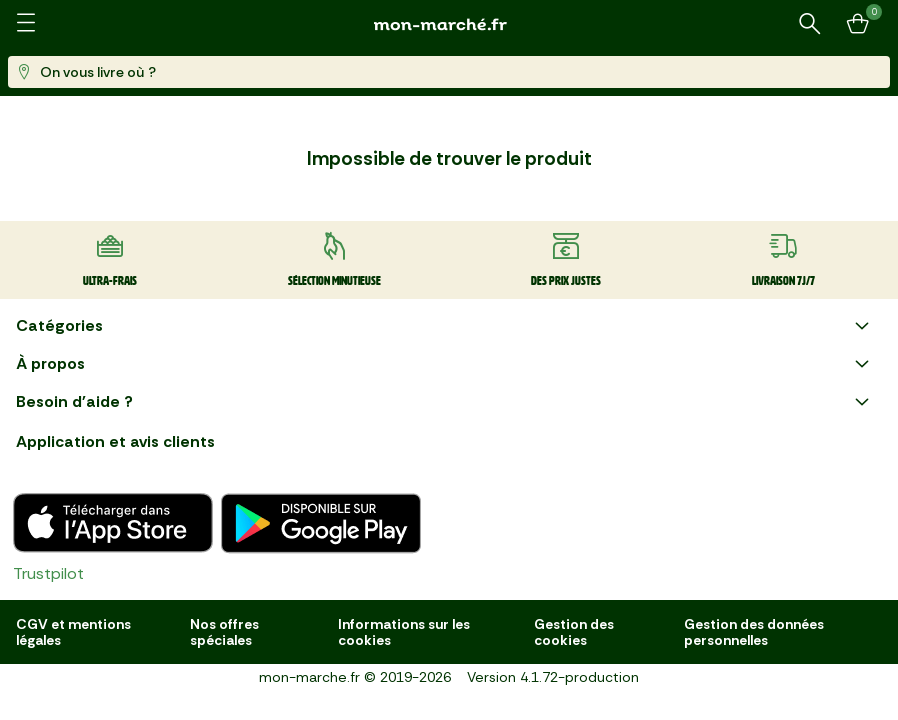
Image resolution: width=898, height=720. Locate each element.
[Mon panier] (858, 24)
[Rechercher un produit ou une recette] (810, 24)
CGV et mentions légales (73, 632)
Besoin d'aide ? (445, 402)
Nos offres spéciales (224, 632)
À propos (445, 364)
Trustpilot (48, 573)
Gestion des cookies (574, 632)
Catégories (445, 326)
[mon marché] (449, 24)
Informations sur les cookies (404, 632)
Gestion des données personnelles (754, 632)
